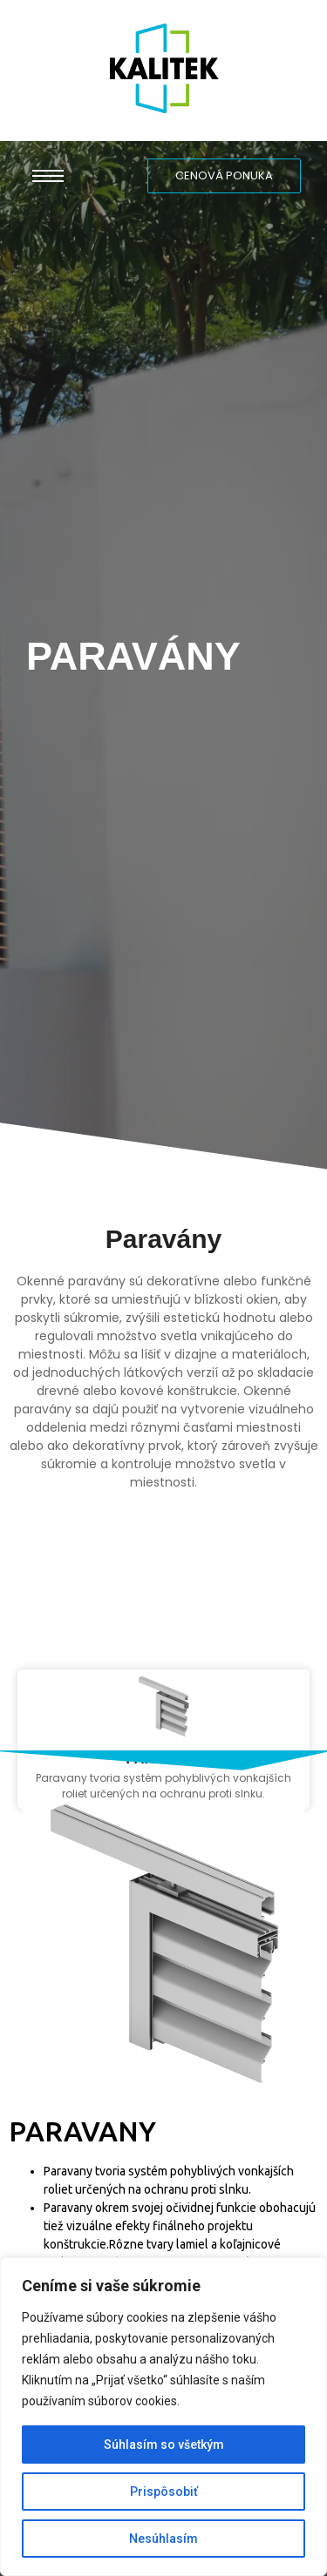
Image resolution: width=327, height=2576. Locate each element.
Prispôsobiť (164, 2491)
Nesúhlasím (163, 2539)
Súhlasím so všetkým (164, 2444)
